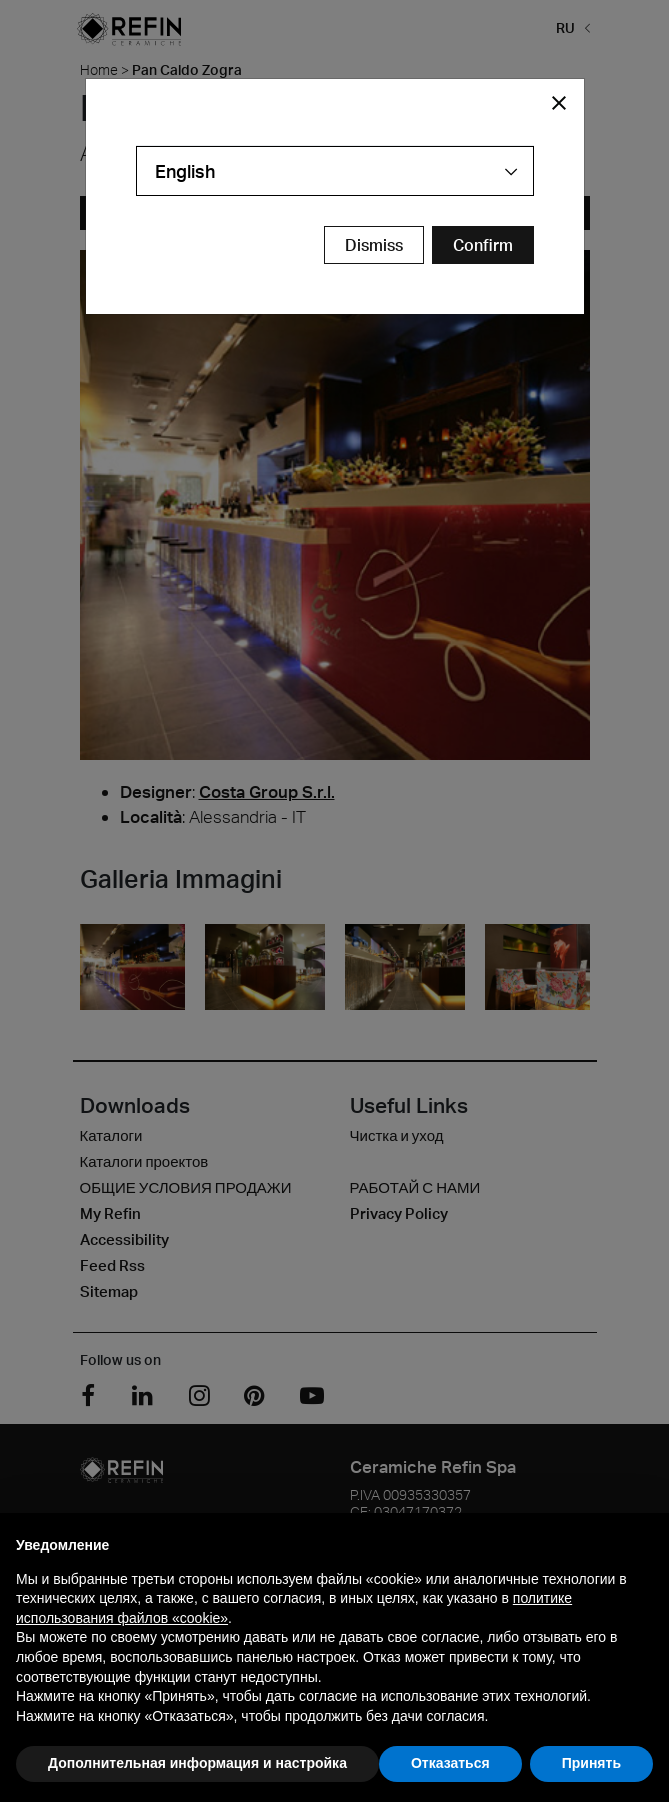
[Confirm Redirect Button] (483, 245)
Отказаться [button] (450, 1763)
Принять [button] (591, 1763)
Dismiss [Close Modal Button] (374, 245)
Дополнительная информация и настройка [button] (197, 1763)
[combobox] (335, 171)
